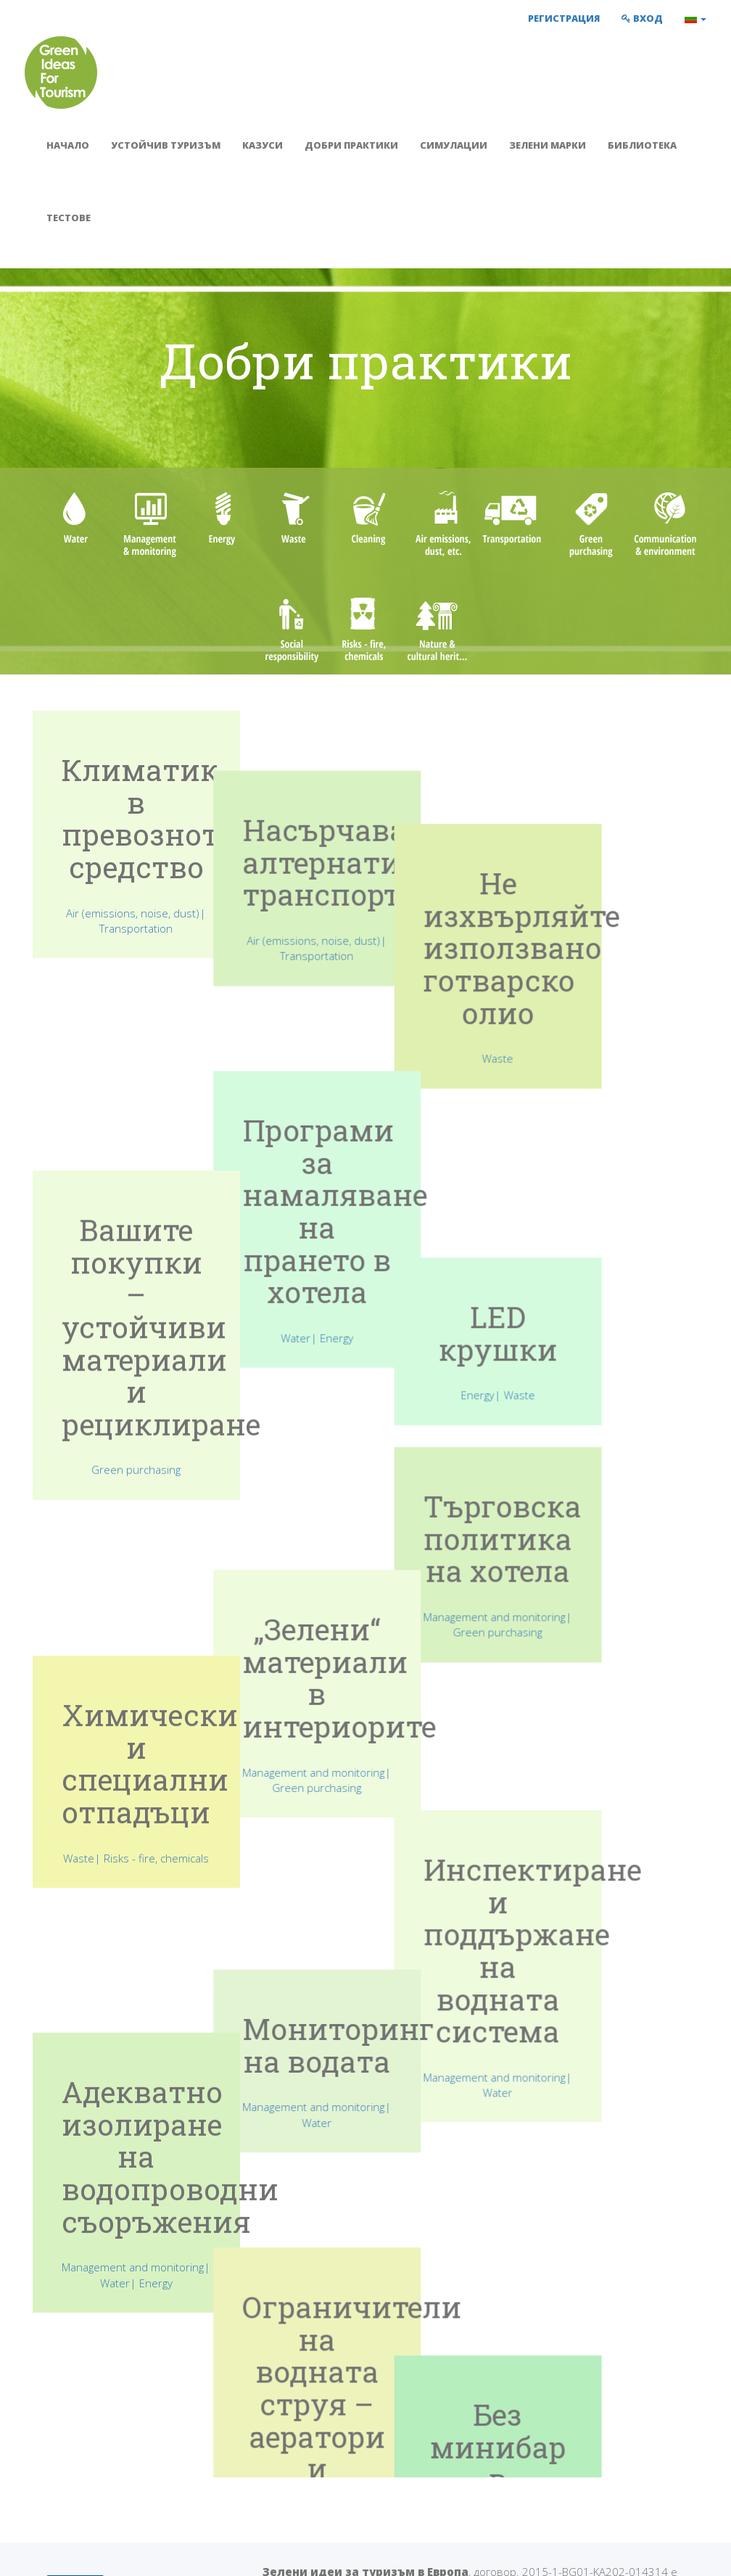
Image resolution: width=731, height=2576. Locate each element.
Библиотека (642, 145)
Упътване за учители (440, 2441)
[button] (695, 18)
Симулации (453, 145)
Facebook (577, 2441)
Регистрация (564, 18)
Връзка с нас (581, 2459)
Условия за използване (85, 2553)
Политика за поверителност (235, 2553)
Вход (642, 18)
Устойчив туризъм (165, 145)
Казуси (262, 145)
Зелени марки (547, 145)
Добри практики (351, 145)
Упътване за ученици (442, 2459)
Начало (67, 145)
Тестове (68, 217)
